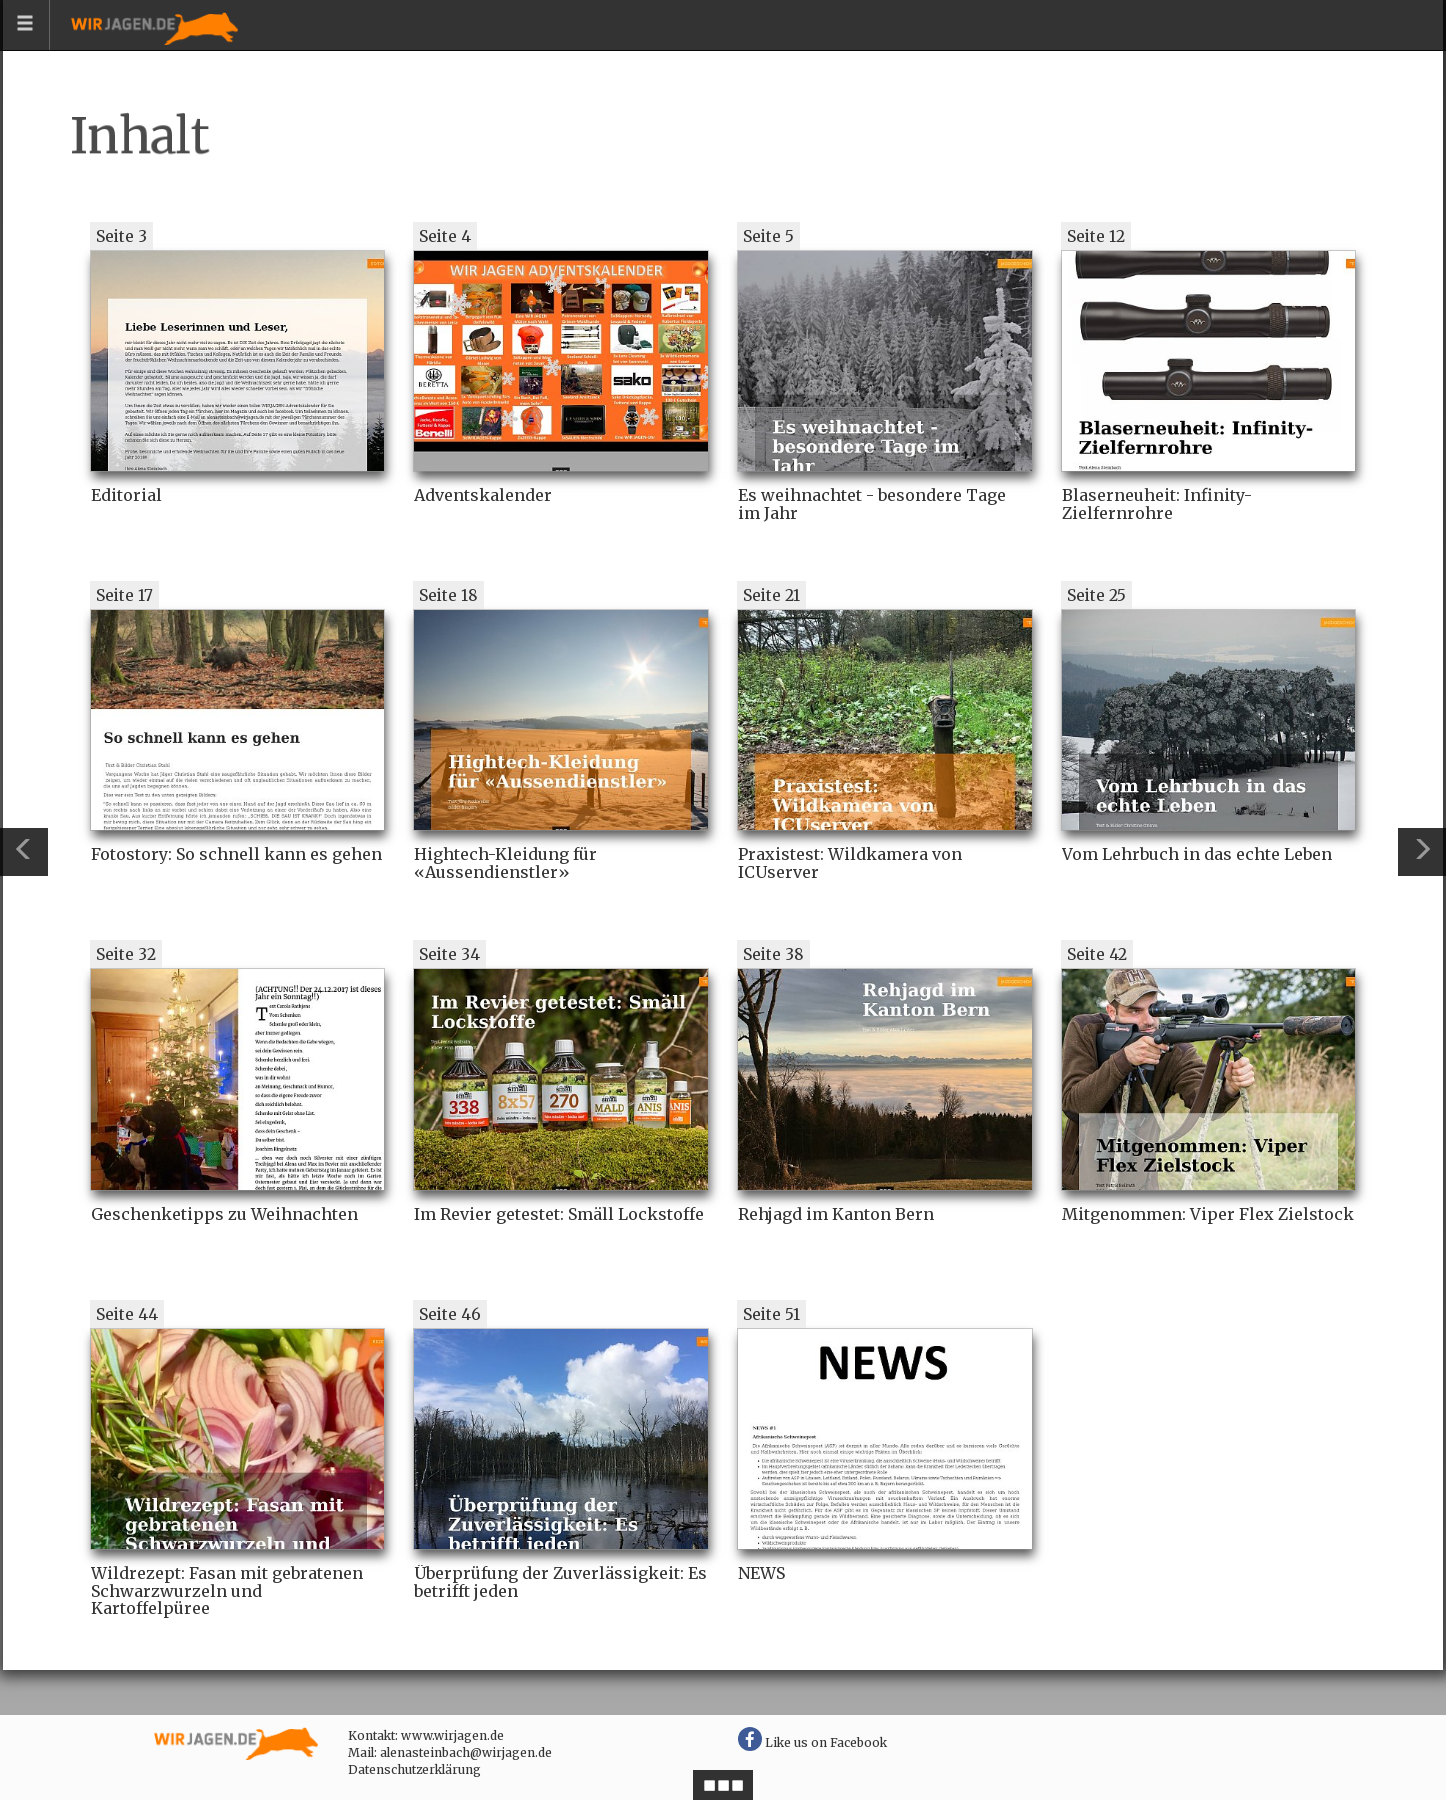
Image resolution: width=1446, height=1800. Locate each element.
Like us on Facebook (812, 1742)
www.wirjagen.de (452, 1735)
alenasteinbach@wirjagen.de (466, 1752)
